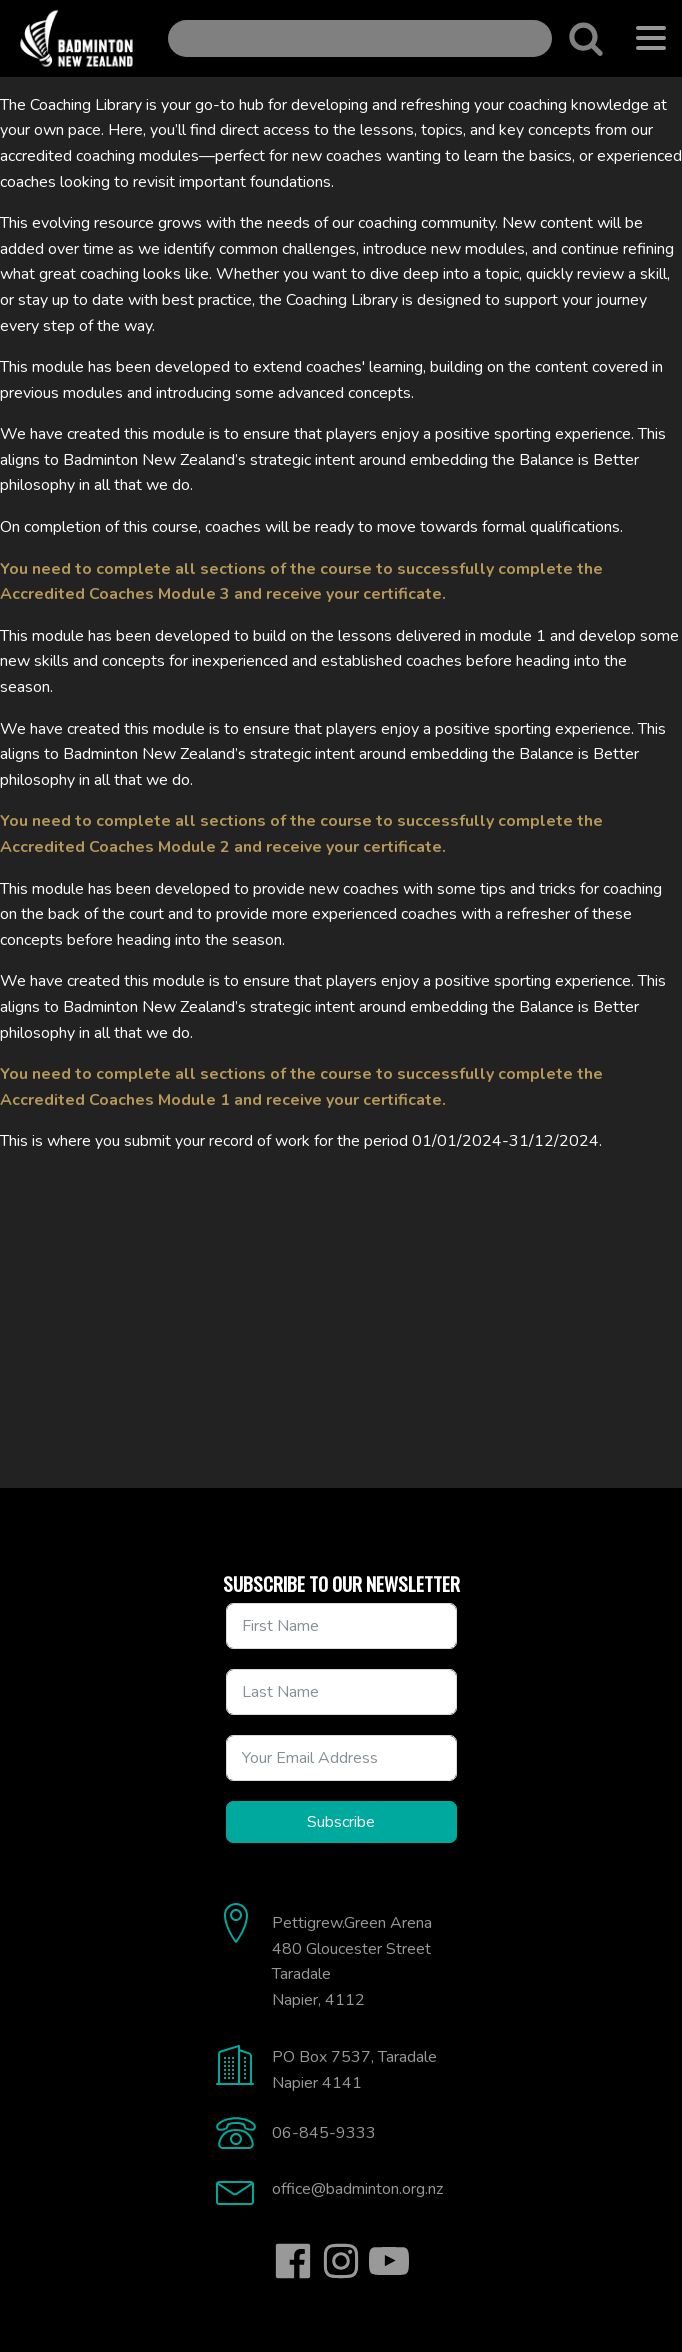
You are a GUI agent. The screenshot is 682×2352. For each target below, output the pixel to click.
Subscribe (341, 1822)
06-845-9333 (324, 2133)
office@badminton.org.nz (357, 2189)
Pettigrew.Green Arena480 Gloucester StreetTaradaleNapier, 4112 (352, 1961)
